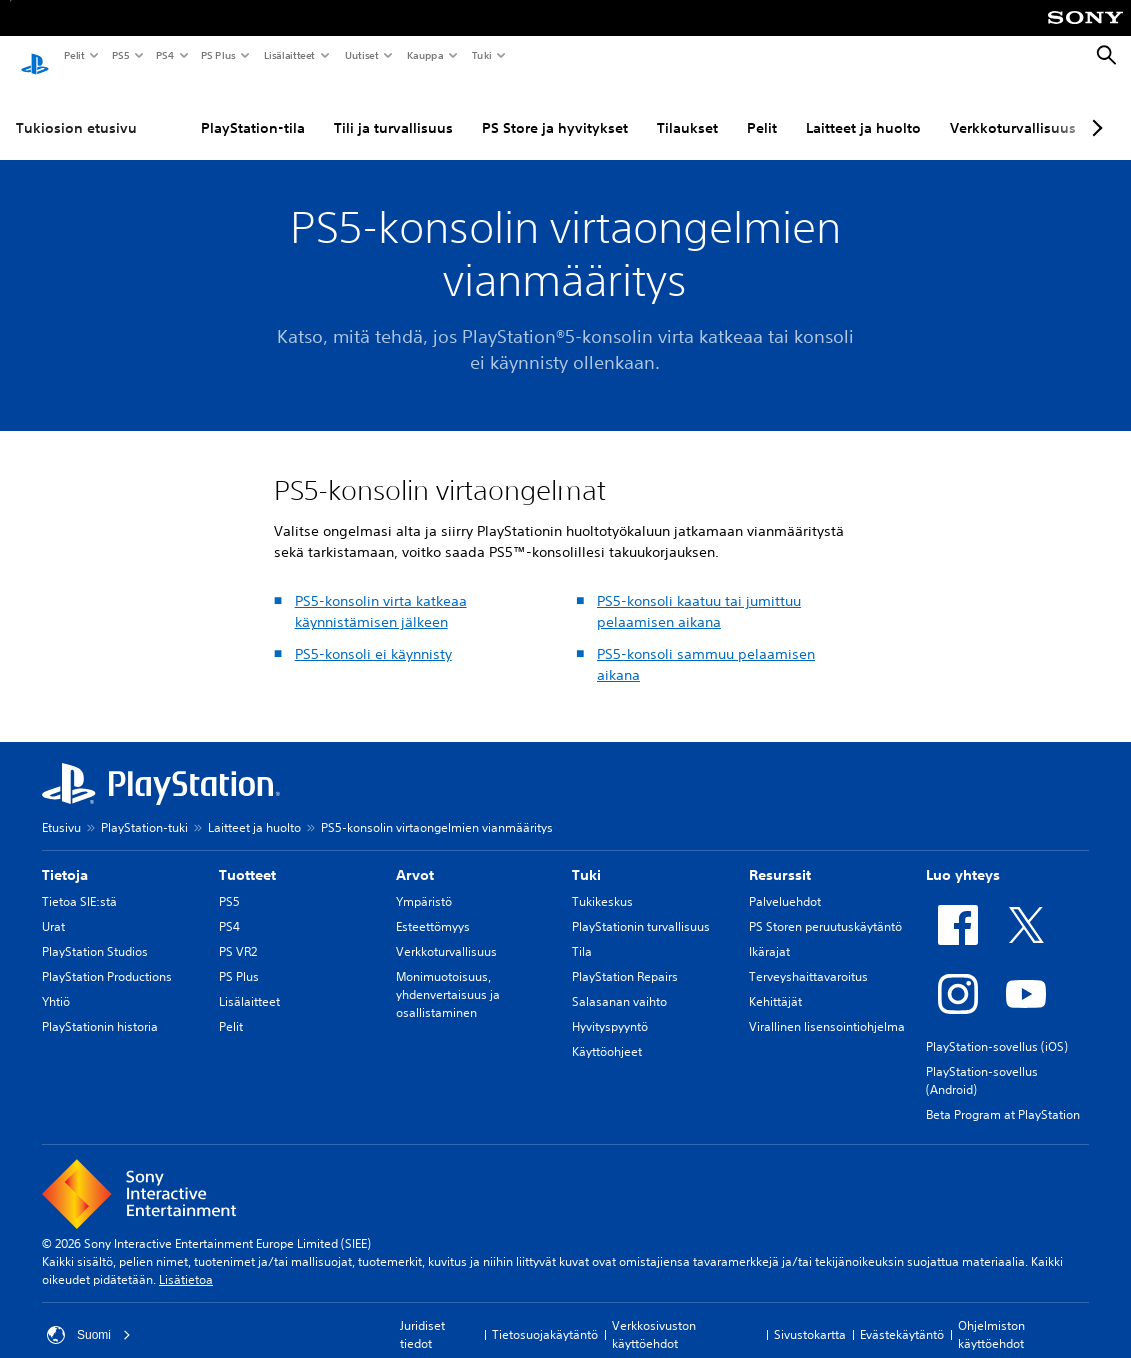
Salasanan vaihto (619, 982)
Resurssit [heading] (780, 856)
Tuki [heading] (586, 856)
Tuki (481, 55)
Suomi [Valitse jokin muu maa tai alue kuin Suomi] (89, 1316)
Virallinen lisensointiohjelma (827, 1007)
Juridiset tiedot (422, 1315)
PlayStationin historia (100, 1007)
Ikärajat (769, 932)
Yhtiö (56, 982)
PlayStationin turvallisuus (641, 907)
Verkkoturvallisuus (1013, 109)
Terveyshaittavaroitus (808, 957)
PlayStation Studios (95, 932)
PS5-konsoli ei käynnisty (373, 635)
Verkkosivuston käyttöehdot (654, 1315)
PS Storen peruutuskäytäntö (825, 907)
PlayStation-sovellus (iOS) (997, 1027)
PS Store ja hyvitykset (555, 109)
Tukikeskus (602, 882)
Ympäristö (424, 882)
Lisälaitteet (289, 55)
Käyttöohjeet (607, 1032)
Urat (53, 907)
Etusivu (61, 808)
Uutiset (361, 55)
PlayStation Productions (107, 957)
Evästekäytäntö (902, 1315)
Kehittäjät (775, 982)
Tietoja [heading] (65, 856)
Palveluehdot (785, 882)
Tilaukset (687, 109)
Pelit (73, 55)
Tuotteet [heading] (247, 856)
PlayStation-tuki (144, 808)
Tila (582, 932)
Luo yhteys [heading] (963, 856)
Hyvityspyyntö (610, 1007)
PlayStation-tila (253, 109)
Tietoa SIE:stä (79, 882)
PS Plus (217, 55)
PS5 (119, 55)
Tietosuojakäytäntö (545, 1315)
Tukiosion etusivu (76, 109)
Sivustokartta (810, 1315)
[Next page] (1094, 109)
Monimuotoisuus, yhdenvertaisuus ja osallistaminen (448, 975)
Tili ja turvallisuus (393, 109)
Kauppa (424, 55)
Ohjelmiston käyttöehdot (991, 1315)
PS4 (164, 55)
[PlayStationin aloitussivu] (35, 56)
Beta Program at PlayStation (1003, 1095)
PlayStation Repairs (625, 957)
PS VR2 (238, 932)
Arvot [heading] (415, 856)
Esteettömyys (433, 907)
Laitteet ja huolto (863, 109)
